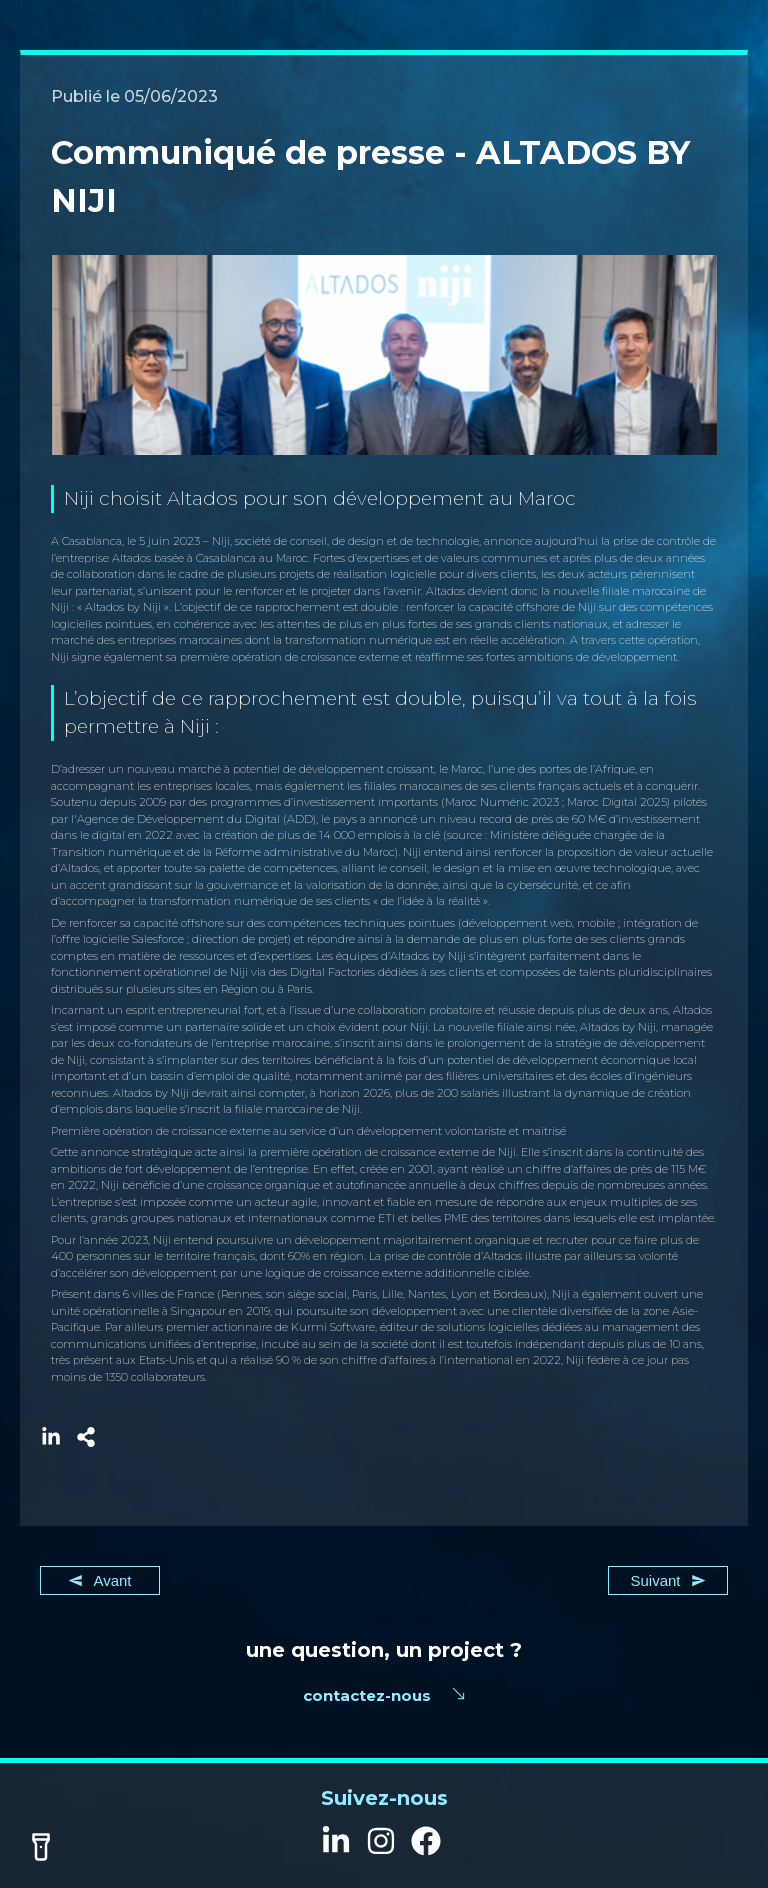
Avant (99, 1580)
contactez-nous (367, 1695)
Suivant (667, 1580)
